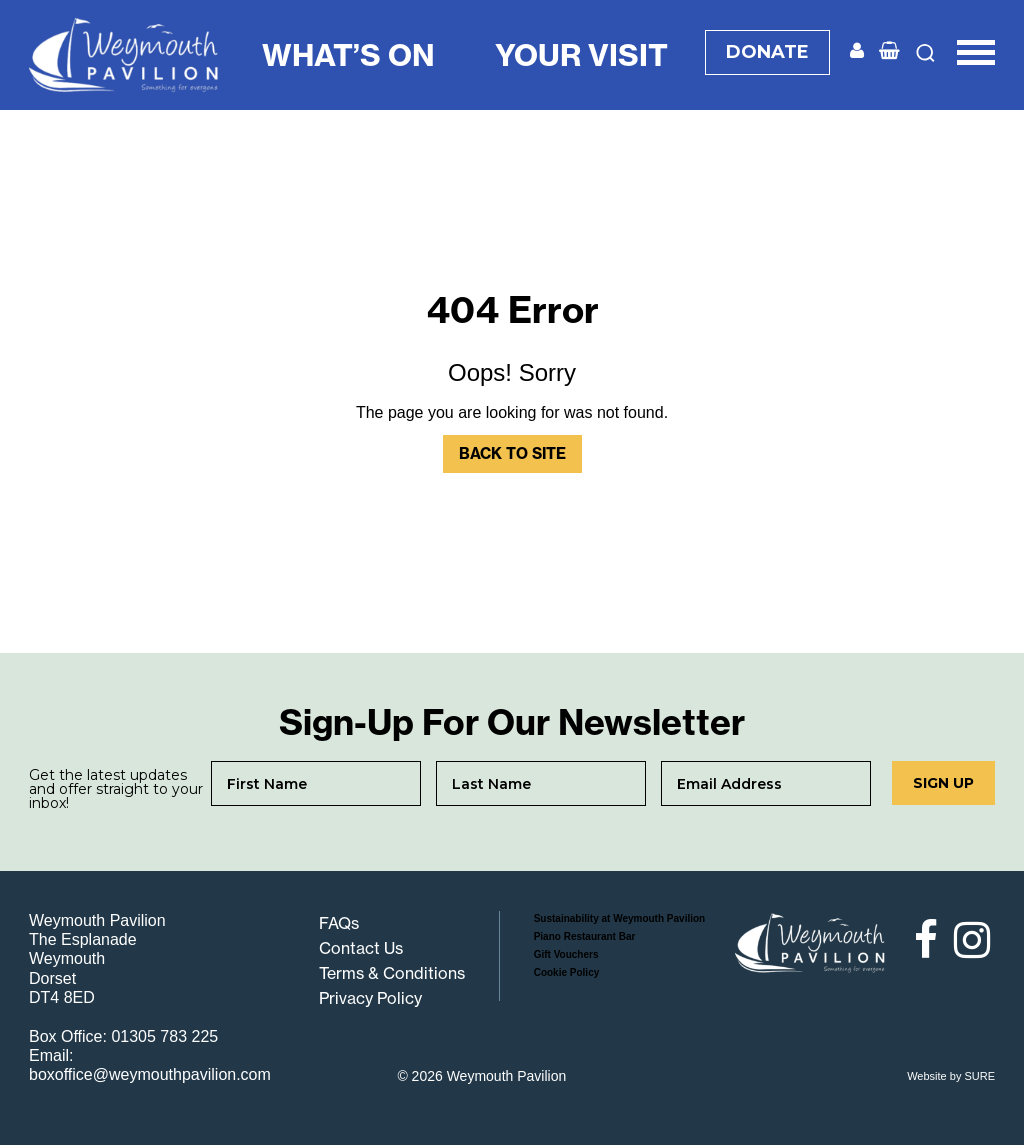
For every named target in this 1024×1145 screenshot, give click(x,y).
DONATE (767, 52)
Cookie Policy (567, 972)
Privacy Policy (370, 998)
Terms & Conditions (392, 973)
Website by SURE (951, 1076)
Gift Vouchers (566, 954)
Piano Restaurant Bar (585, 936)
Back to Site (512, 453)
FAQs (339, 923)
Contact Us (361, 948)
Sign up (943, 783)
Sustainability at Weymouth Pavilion (620, 918)
